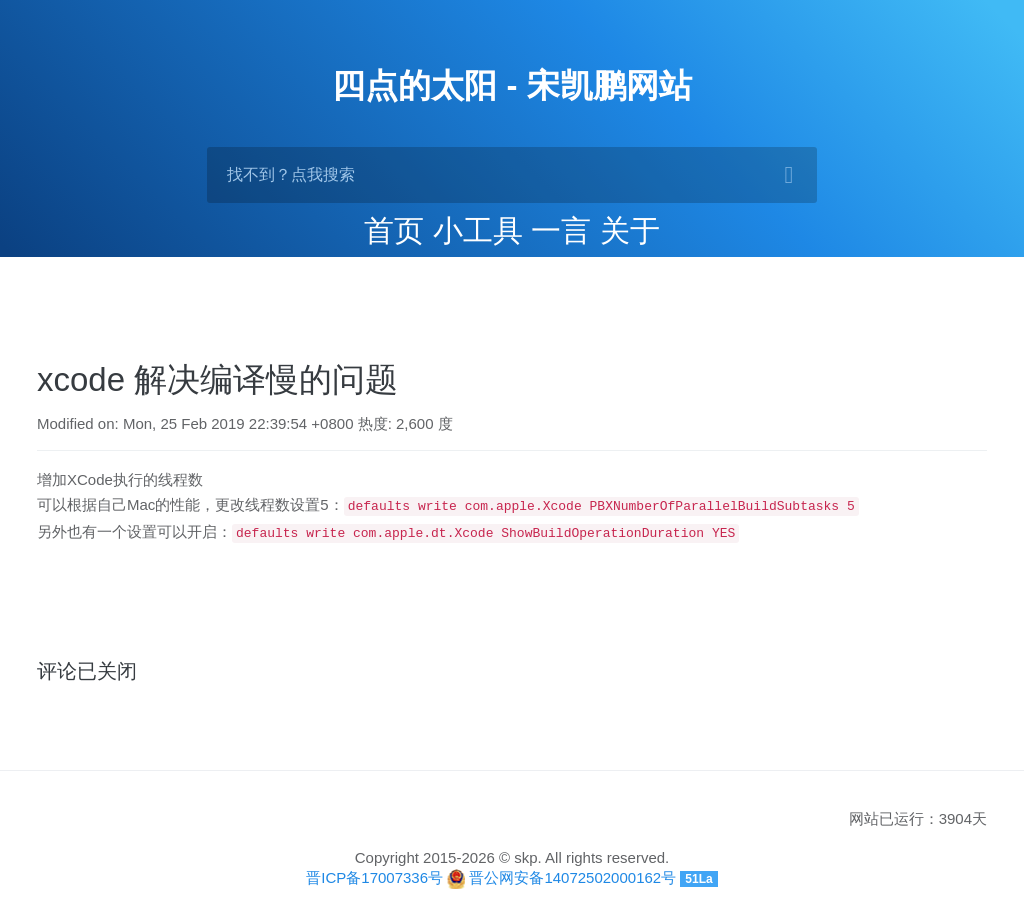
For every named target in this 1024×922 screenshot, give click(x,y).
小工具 (478, 230)
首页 (394, 230)
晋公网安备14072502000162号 (572, 875)
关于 (630, 230)
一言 (561, 230)
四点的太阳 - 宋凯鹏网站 (511, 85)
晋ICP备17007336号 (374, 875)
